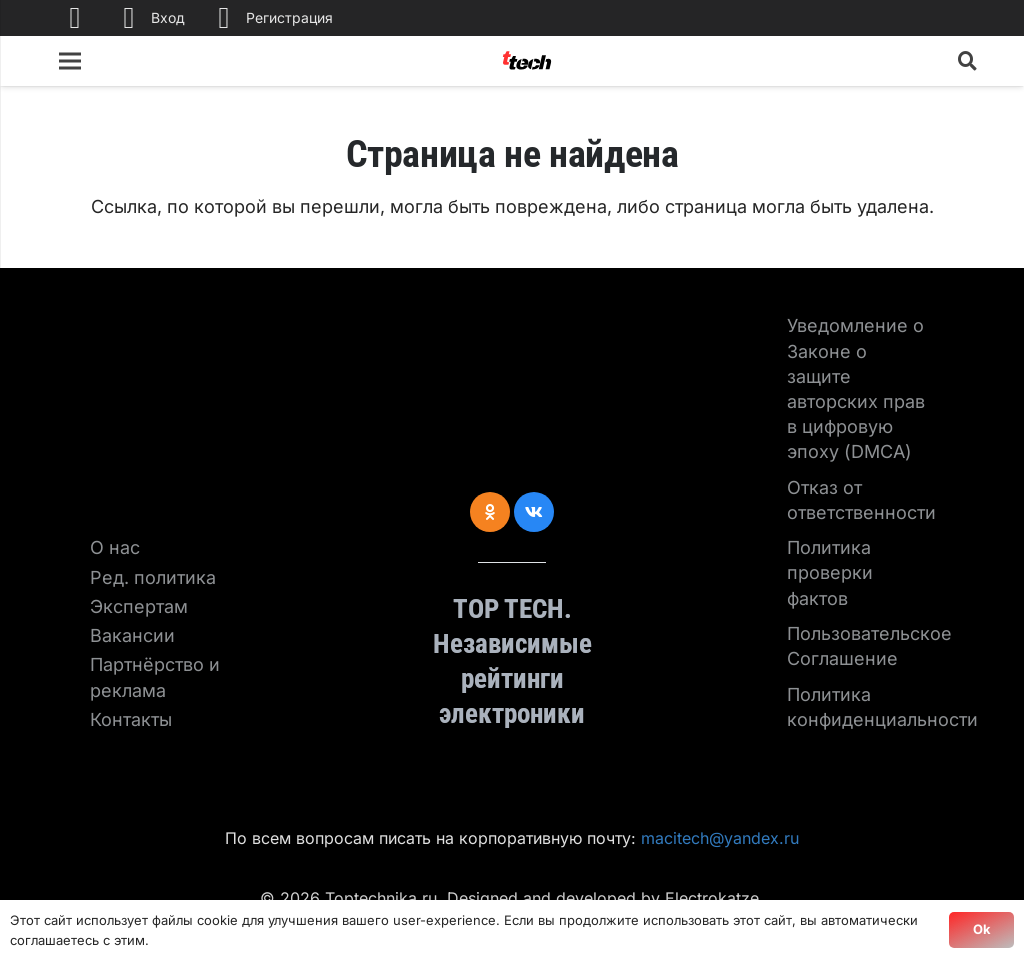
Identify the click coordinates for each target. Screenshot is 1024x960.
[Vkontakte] (534, 512)
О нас (115, 547)
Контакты (131, 719)
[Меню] (70, 61)
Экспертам (139, 606)
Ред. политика (153, 577)
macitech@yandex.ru (720, 838)
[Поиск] (968, 61)
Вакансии (132, 635)
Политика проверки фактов (830, 572)
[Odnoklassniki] (490, 512)
